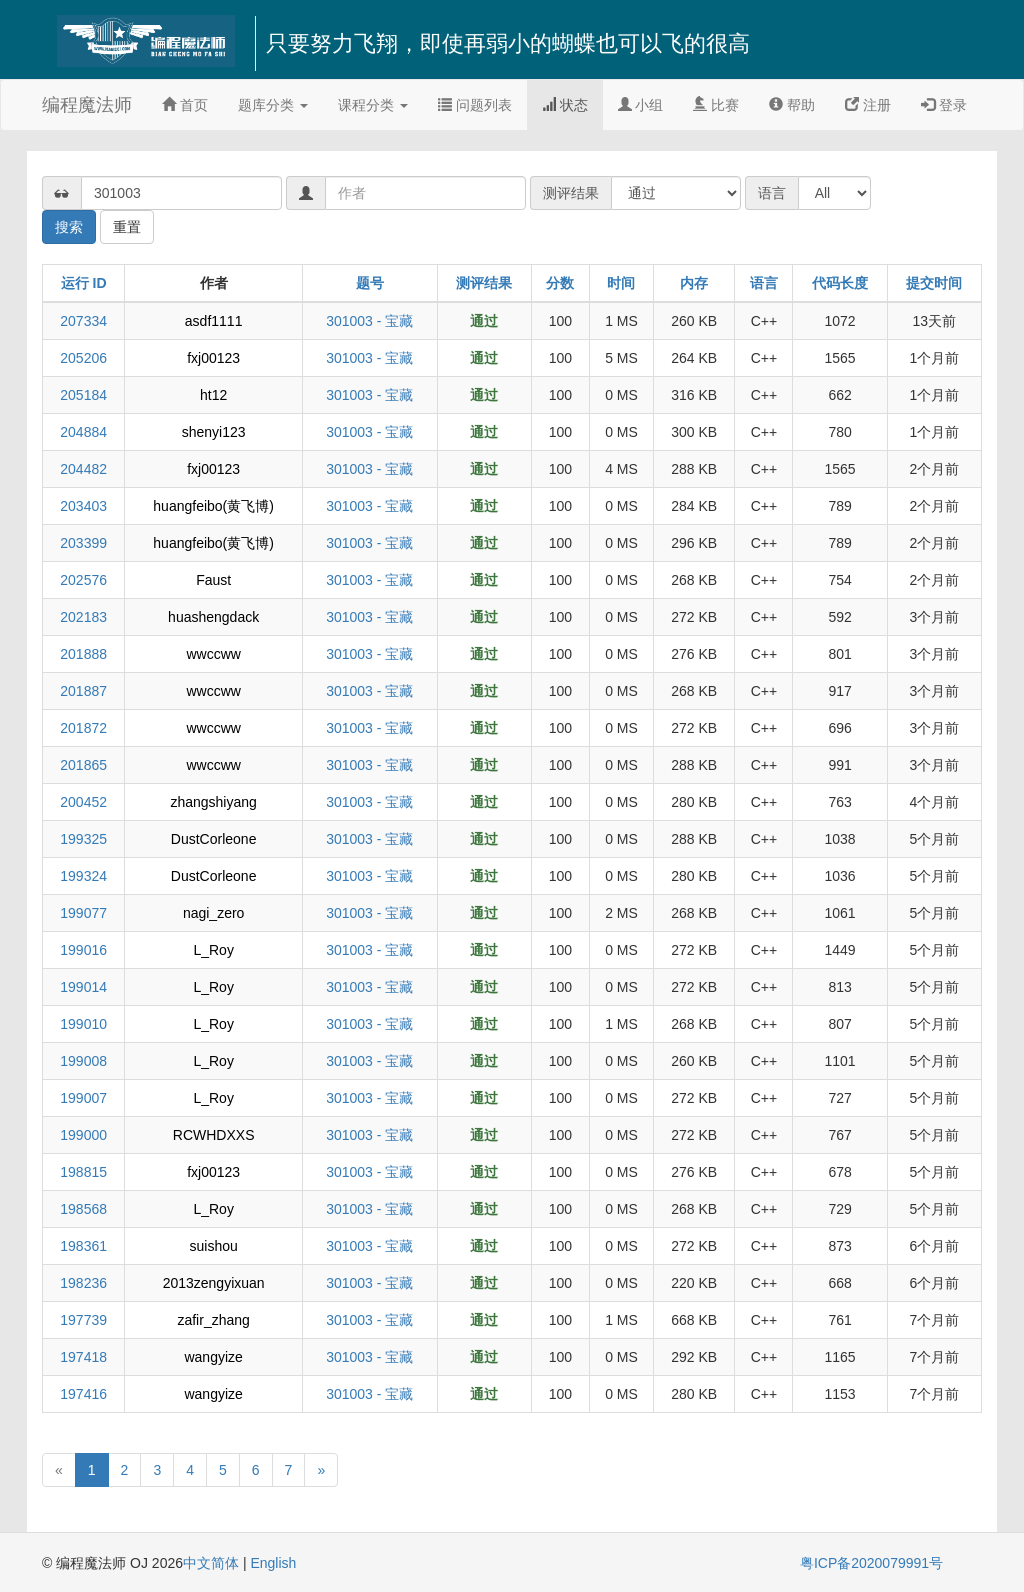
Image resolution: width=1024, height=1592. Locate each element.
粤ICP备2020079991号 (871, 1563)
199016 (83, 950)
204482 (83, 469)
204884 (83, 432)
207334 (83, 321)
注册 (868, 105)
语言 (764, 283)
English (273, 1563)
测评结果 (484, 283)
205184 (83, 395)
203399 (83, 543)
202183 (83, 617)
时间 (621, 283)
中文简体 (213, 1563)
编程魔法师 (87, 105)
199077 (83, 913)
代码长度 (840, 283)
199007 (83, 1098)
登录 (944, 105)
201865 (83, 765)
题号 (370, 283)
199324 (83, 876)
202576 (83, 580)
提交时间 (934, 283)
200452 (83, 802)
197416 (83, 1394)
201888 (83, 654)
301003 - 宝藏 (369, 321)
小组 (641, 105)
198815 (83, 1172)
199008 (83, 1061)
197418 (83, 1357)
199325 (83, 839)
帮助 (792, 105)
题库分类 (273, 105)
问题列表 (475, 105)
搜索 (69, 227)
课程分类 (373, 105)
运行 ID (84, 283)
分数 (560, 283)
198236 (83, 1283)
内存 (694, 283)
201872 (83, 728)
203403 (83, 506)
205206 (83, 358)
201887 (83, 691)
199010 (83, 1024)
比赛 (716, 105)
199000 (83, 1135)
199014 (83, 987)
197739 (83, 1320)
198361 (83, 1246)
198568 (83, 1209)
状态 (565, 105)
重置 (127, 227)
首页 (185, 105)
